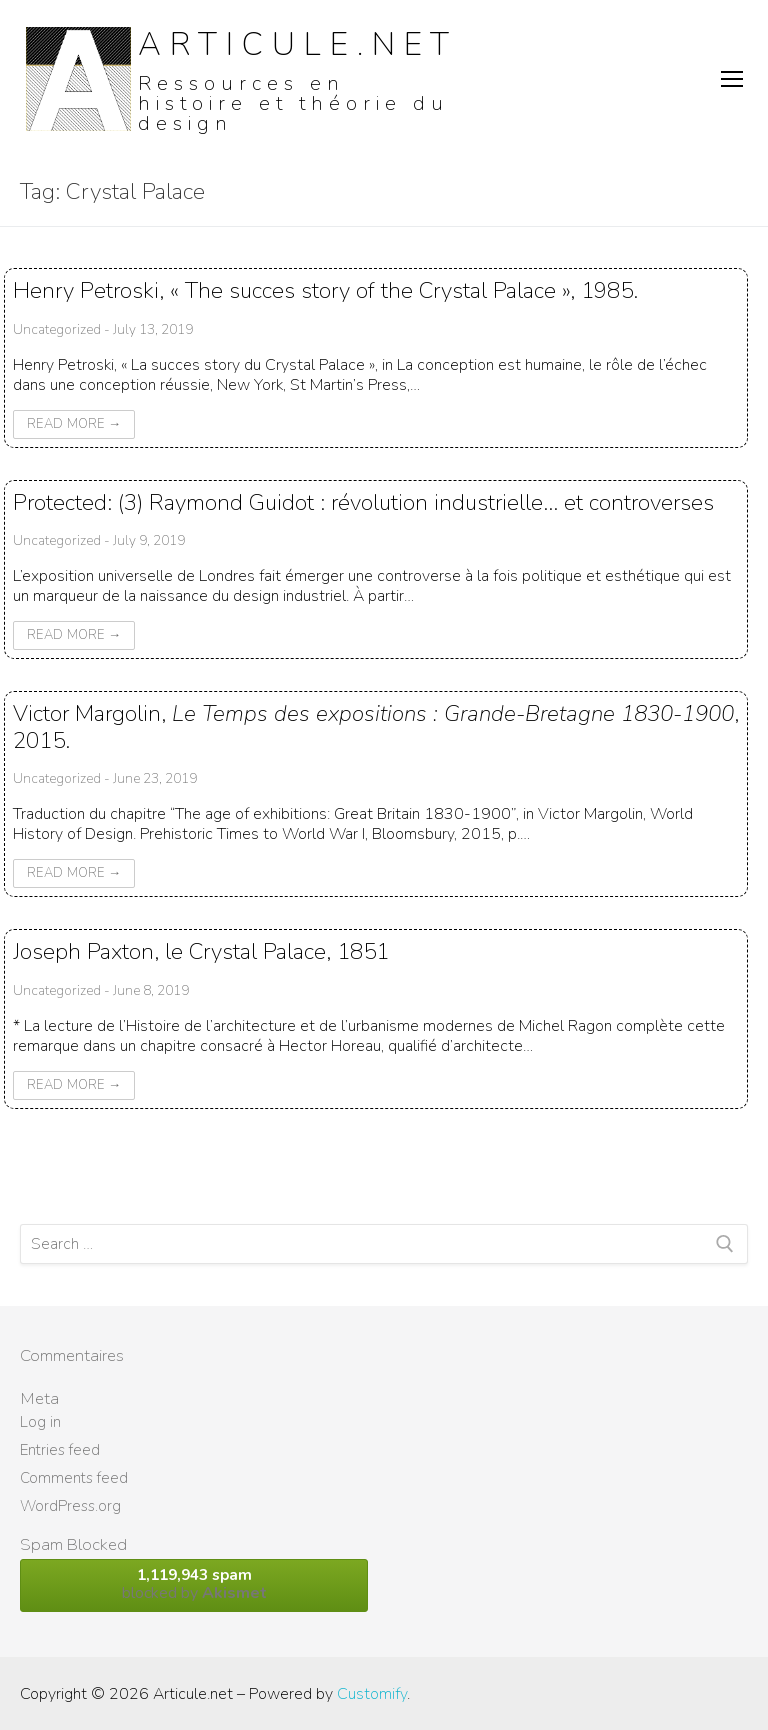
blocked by (194, 1584)
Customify (372, 1694)
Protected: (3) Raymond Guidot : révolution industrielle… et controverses (363, 502)
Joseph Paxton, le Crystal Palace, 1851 (201, 951)
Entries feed (60, 1450)
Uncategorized (57, 329)
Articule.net (298, 44)
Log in (40, 1422)
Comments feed (74, 1478)
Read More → (74, 424)
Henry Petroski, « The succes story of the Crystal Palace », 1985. (325, 290)
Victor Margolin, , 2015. (376, 727)
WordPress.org (70, 1506)
